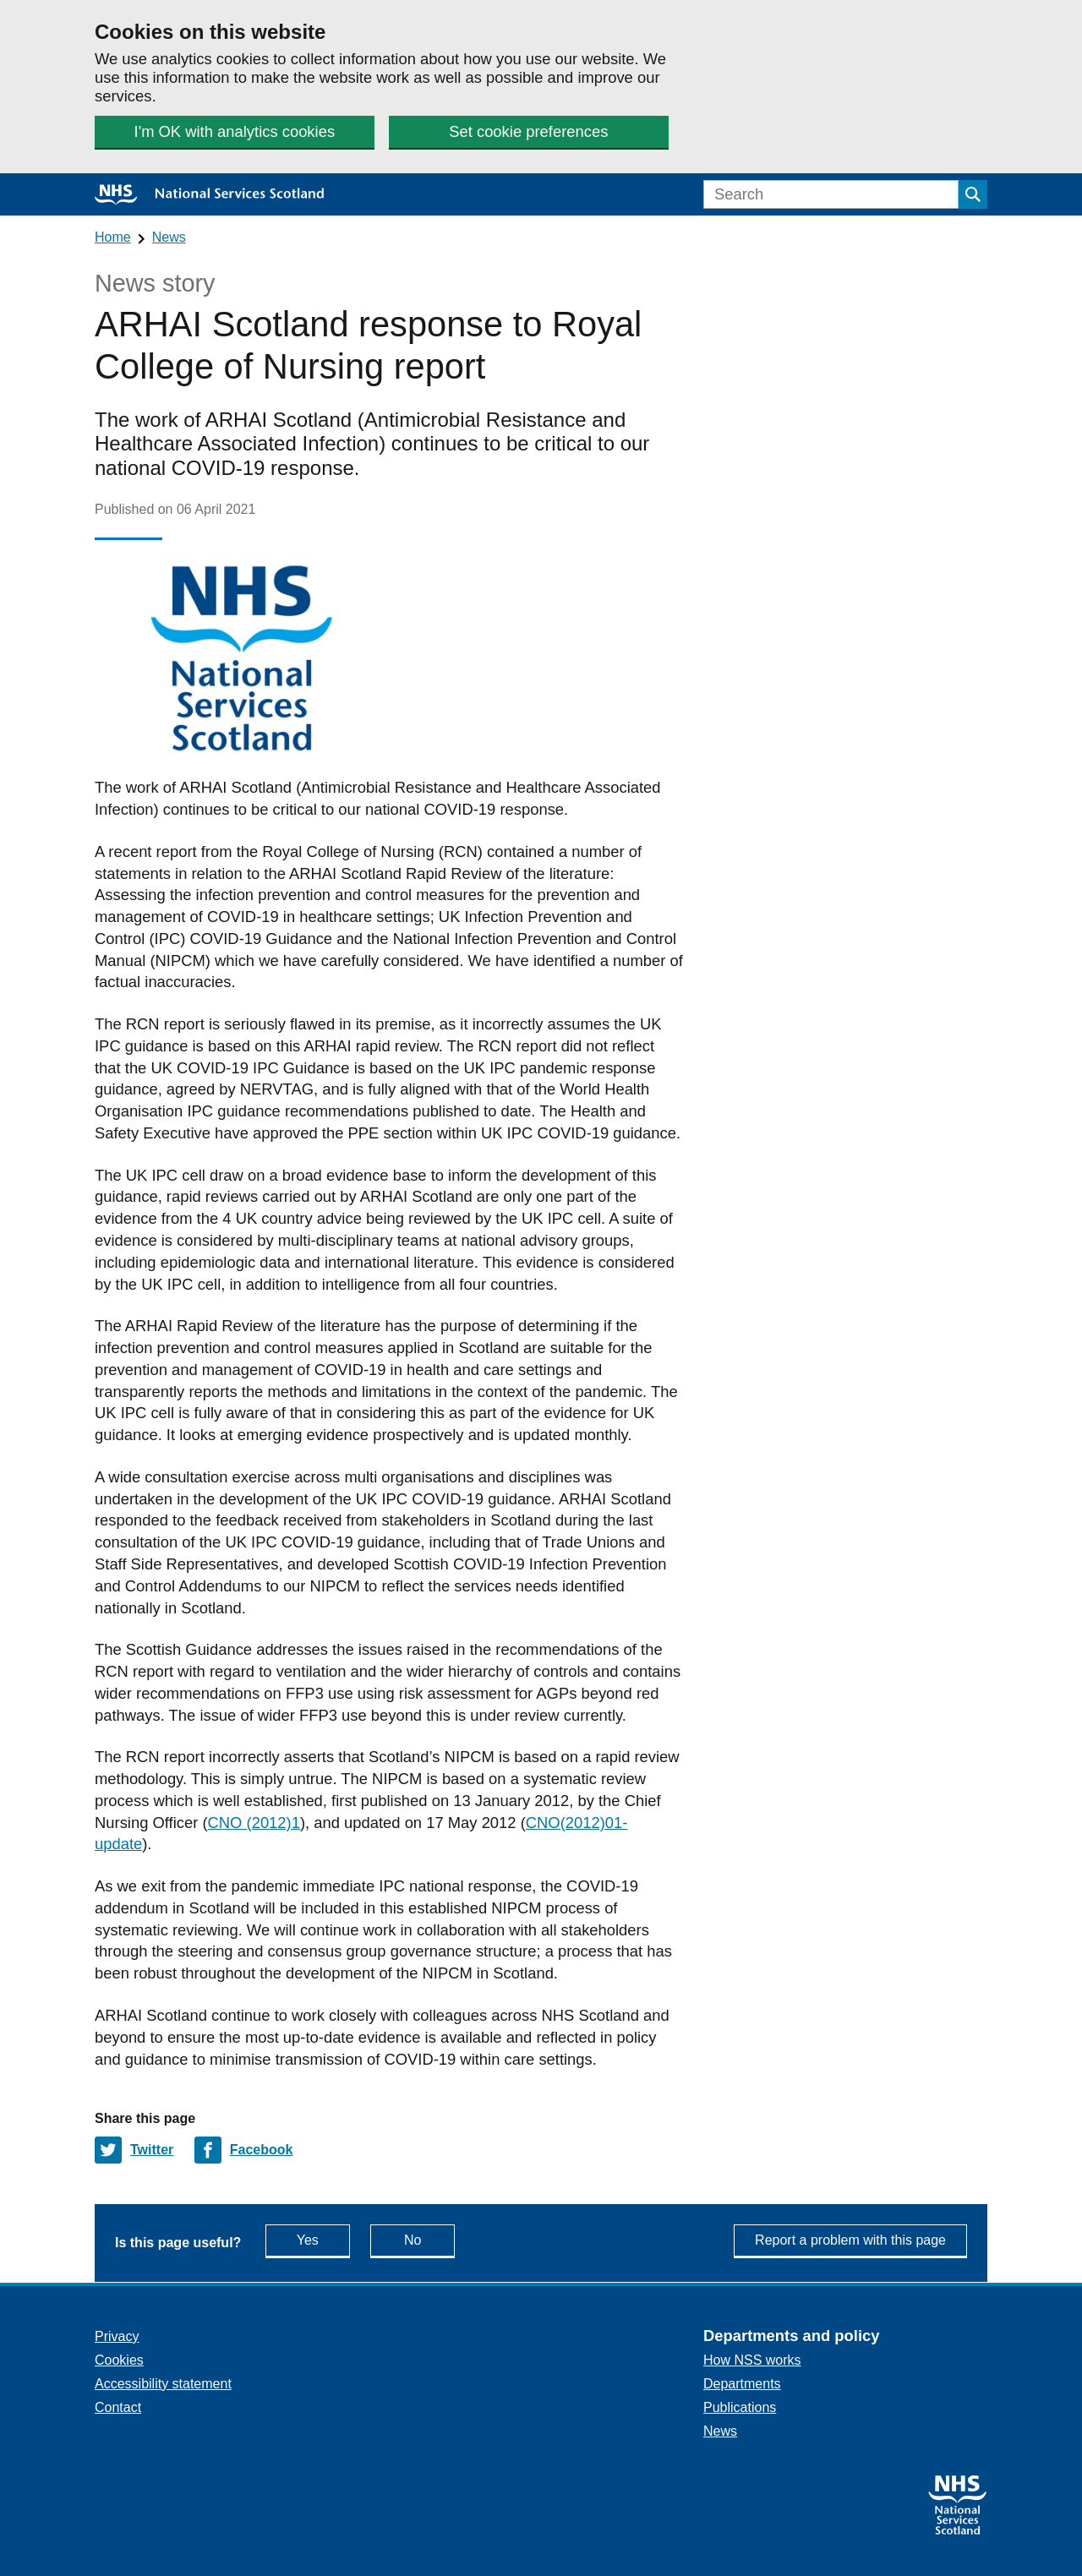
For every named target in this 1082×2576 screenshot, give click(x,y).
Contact (118, 2407)
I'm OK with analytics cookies (235, 131)
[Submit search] (973, 194)
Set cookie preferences (528, 131)
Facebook (261, 2149)
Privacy (117, 2336)
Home (113, 237)
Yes (323, 2239)
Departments (742, 2384)
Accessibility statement (163, 2384)
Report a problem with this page (850, 2240)
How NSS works (752, 2360)
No (429, 2239)
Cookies (119, 2360)
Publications (739, 2407)
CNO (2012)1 (254, 1822)
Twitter (151, 2149)
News (169, 237)
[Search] (831, 194)
